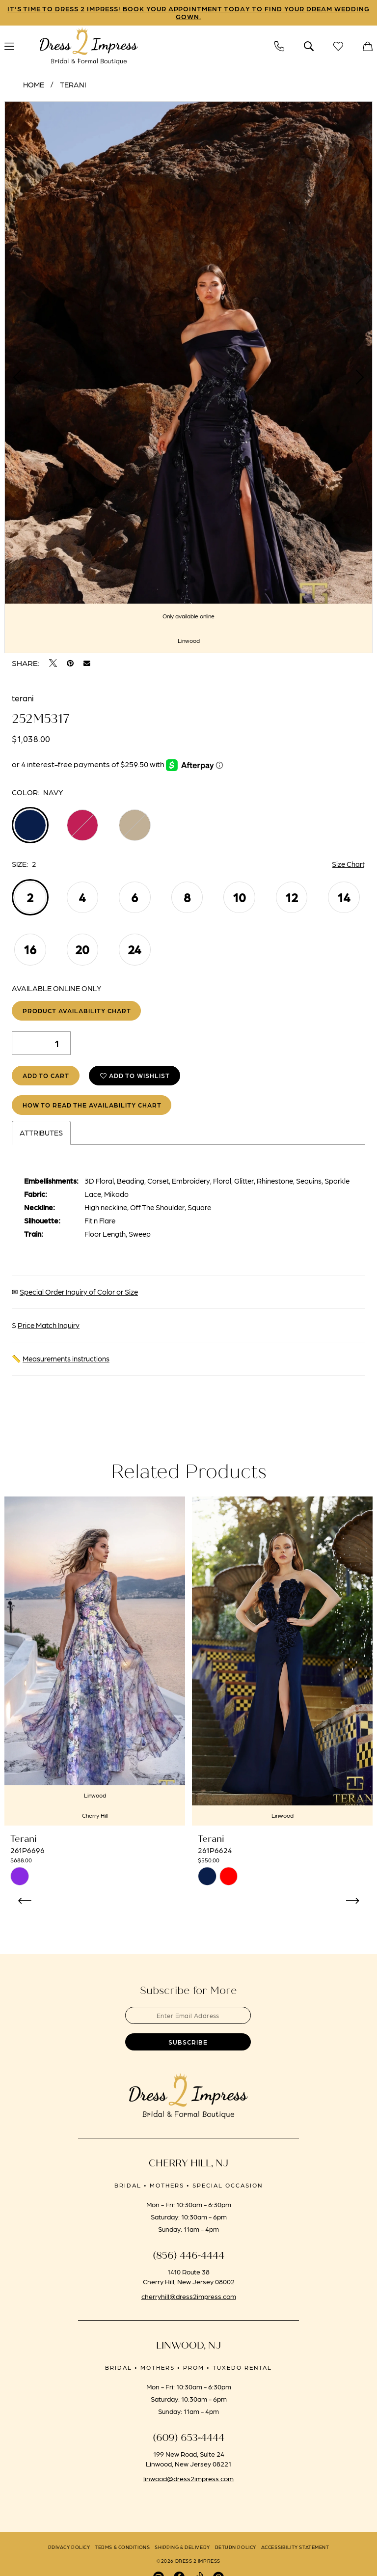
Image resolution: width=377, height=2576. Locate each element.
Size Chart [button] (348, 864)
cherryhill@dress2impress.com (188, 2297)
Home (33, 85)
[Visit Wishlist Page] (338, 46)
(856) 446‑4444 (189, 2256)
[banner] (89, 46)
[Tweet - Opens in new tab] (53, 663)
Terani (73, 85)
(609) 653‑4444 (189, 2439)
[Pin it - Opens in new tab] (70, 663)
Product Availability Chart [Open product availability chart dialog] (77, 1010)
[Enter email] (188, 2016)
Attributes (41, 1133)
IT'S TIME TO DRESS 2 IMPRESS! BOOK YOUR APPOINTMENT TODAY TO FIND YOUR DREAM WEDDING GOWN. (189, 12)
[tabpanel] (188, 377)
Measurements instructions (66, 1359)
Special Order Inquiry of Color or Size (79, 1293)
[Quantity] (41, 1043)
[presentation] (94, 1661)
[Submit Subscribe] (188, 2043)
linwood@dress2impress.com (188, 2479)
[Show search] (308, 46)
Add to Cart (46, 1076)
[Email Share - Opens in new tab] (86, 663)
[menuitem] (279, 46)
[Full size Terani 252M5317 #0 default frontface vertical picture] (188, 377)
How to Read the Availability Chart (92, 1105)
